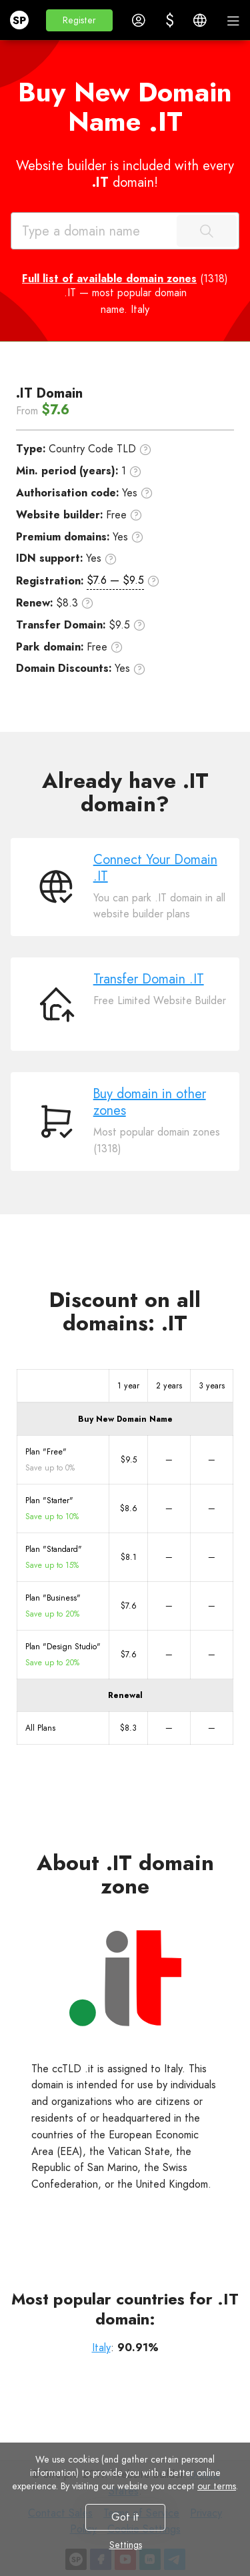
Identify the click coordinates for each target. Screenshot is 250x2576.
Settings (125, 2544)
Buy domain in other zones (149, 1102)
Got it (125, 2517)
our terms (216, 2486)
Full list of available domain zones (109, 278)
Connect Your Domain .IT (155, 868)
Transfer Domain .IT (148, 979)
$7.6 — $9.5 (115, 580)
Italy (101, 2347)
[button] (79, 20)
